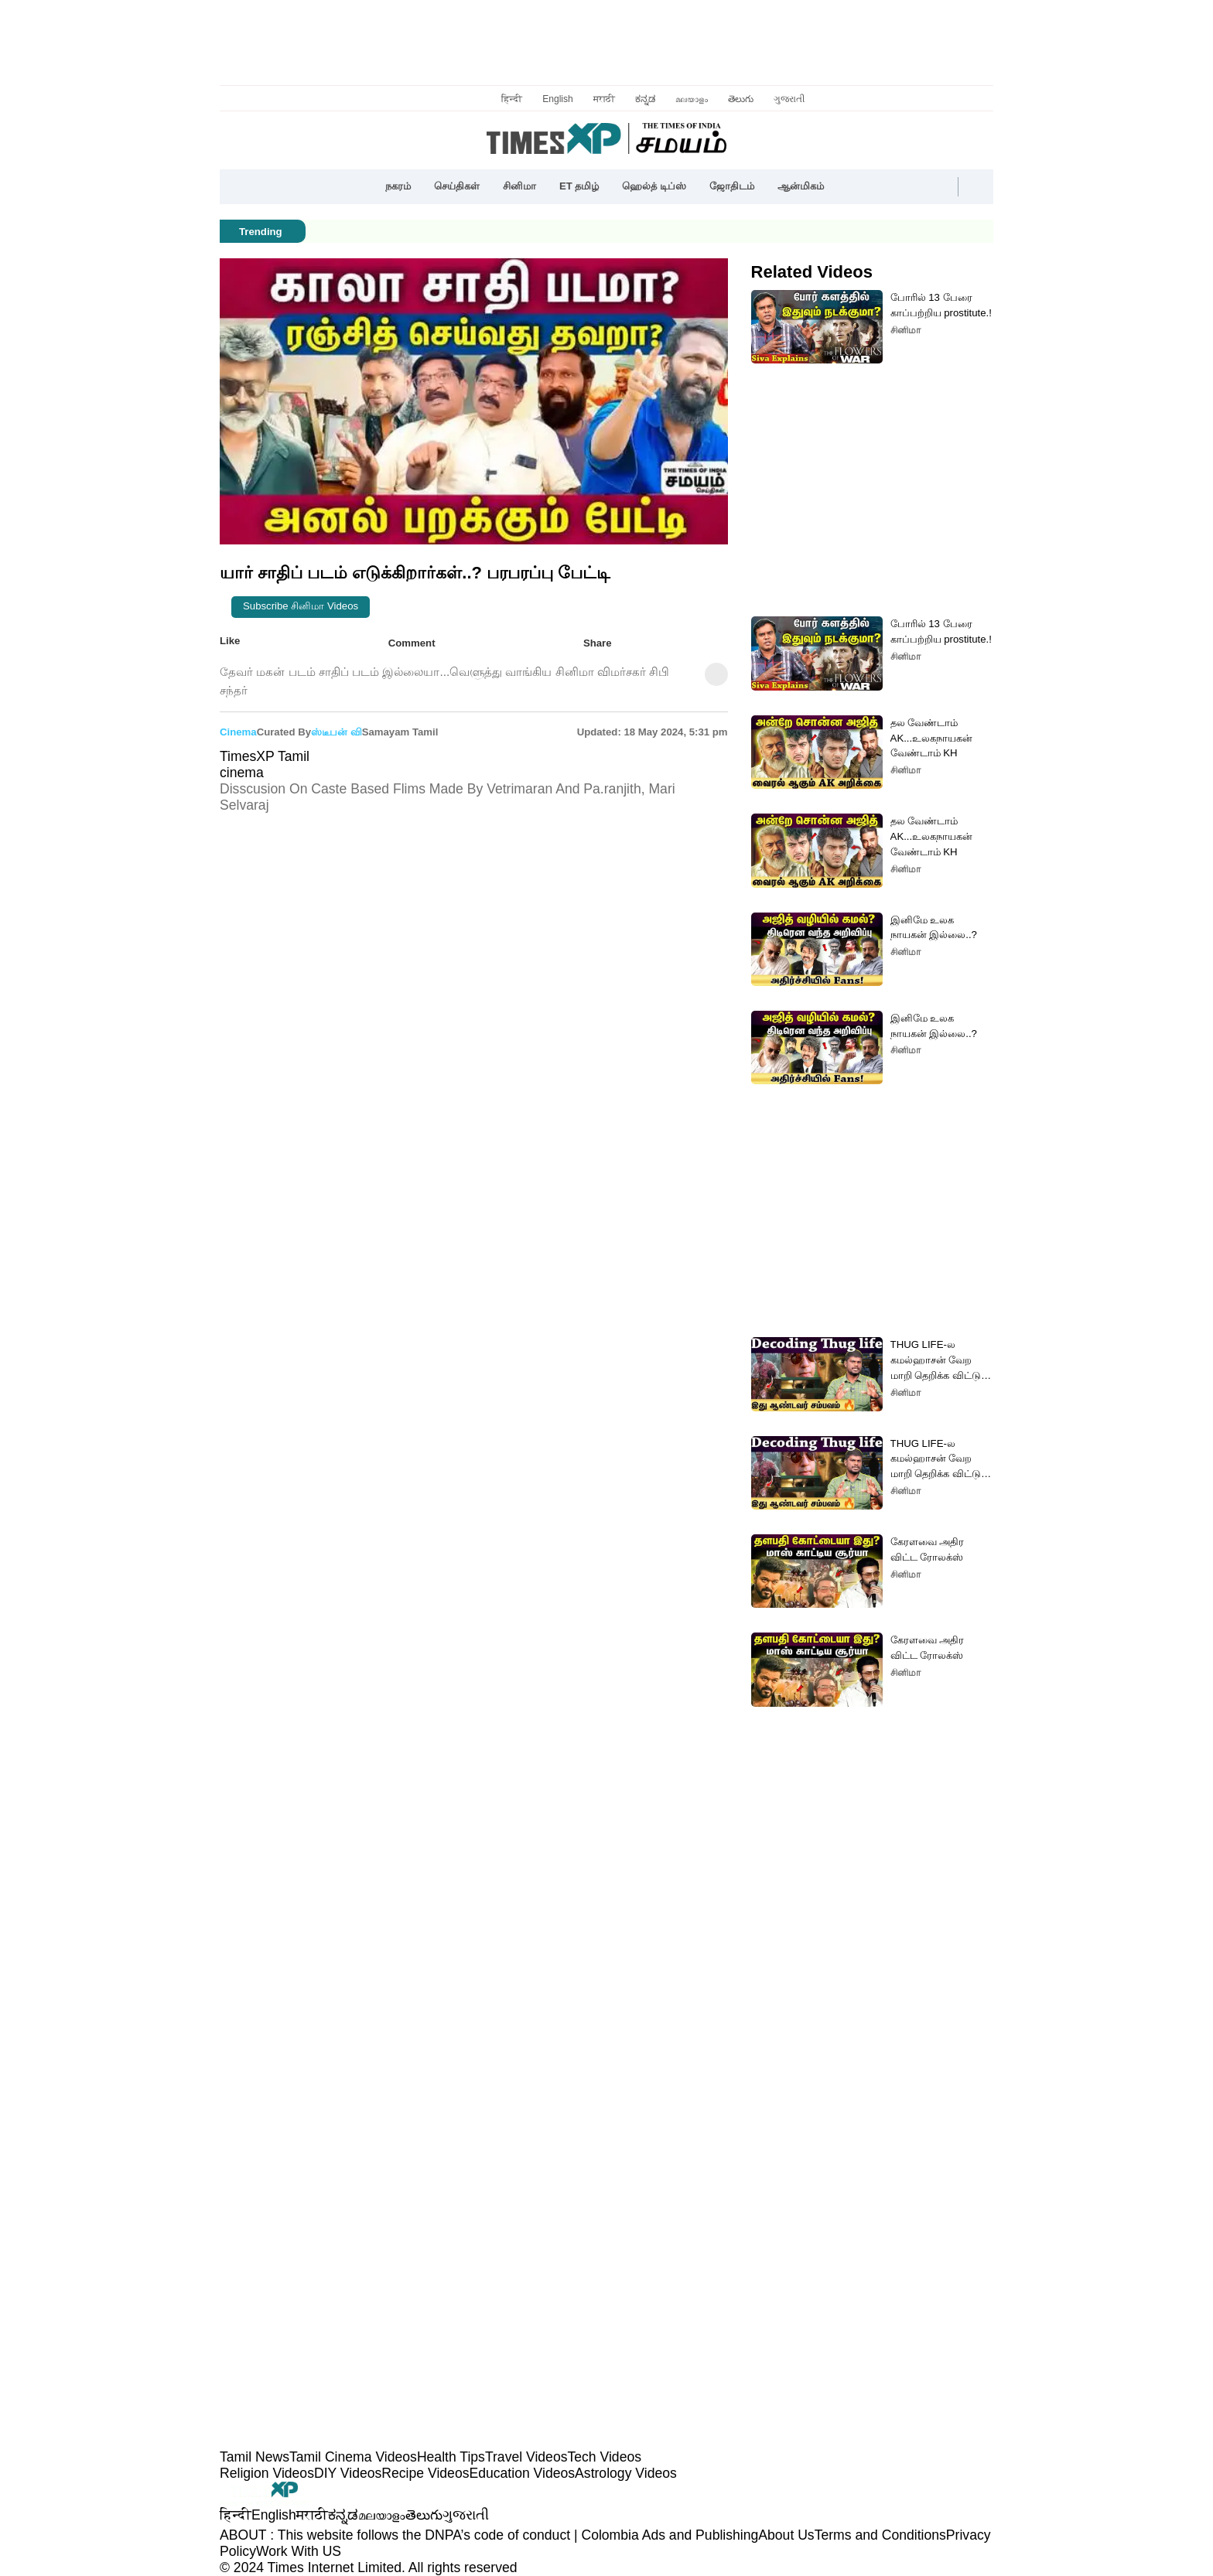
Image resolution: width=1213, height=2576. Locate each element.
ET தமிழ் (579, 186)
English (557, 99)
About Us (786, 2535)
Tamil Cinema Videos (353, 2457)
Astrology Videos (626, 2473)
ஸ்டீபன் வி (336, 732)
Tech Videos (604, 2457)
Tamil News (254, 2457)
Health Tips (451, 2457)
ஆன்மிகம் (800, 186)
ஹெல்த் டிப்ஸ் (654, 186)
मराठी (604, 99)
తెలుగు (740, 99)
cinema (238, 732)
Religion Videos (267, 2473)
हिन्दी (511, 99)
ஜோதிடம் (731, 186)
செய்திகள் (457, 186)
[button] (846, 187)
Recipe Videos (425, 2473)
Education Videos (522, 2473)
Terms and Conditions (880, 2535)
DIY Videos (347, 2473)
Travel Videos (526, 2457)
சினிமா (519, 186)
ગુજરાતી (789, 99)
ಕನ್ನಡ (645, 99)
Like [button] (241, 642)
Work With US (298, 2551)
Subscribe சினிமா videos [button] (300, 606)
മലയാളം (691, 99)
